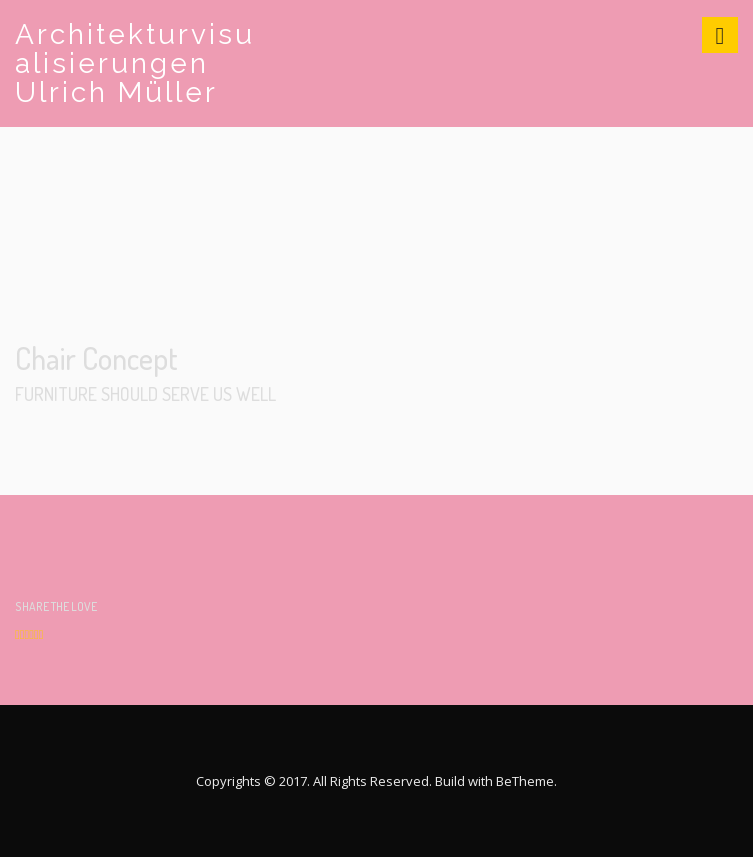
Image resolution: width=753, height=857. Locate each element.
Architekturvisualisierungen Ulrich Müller (135, 63)
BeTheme (525, 781)
